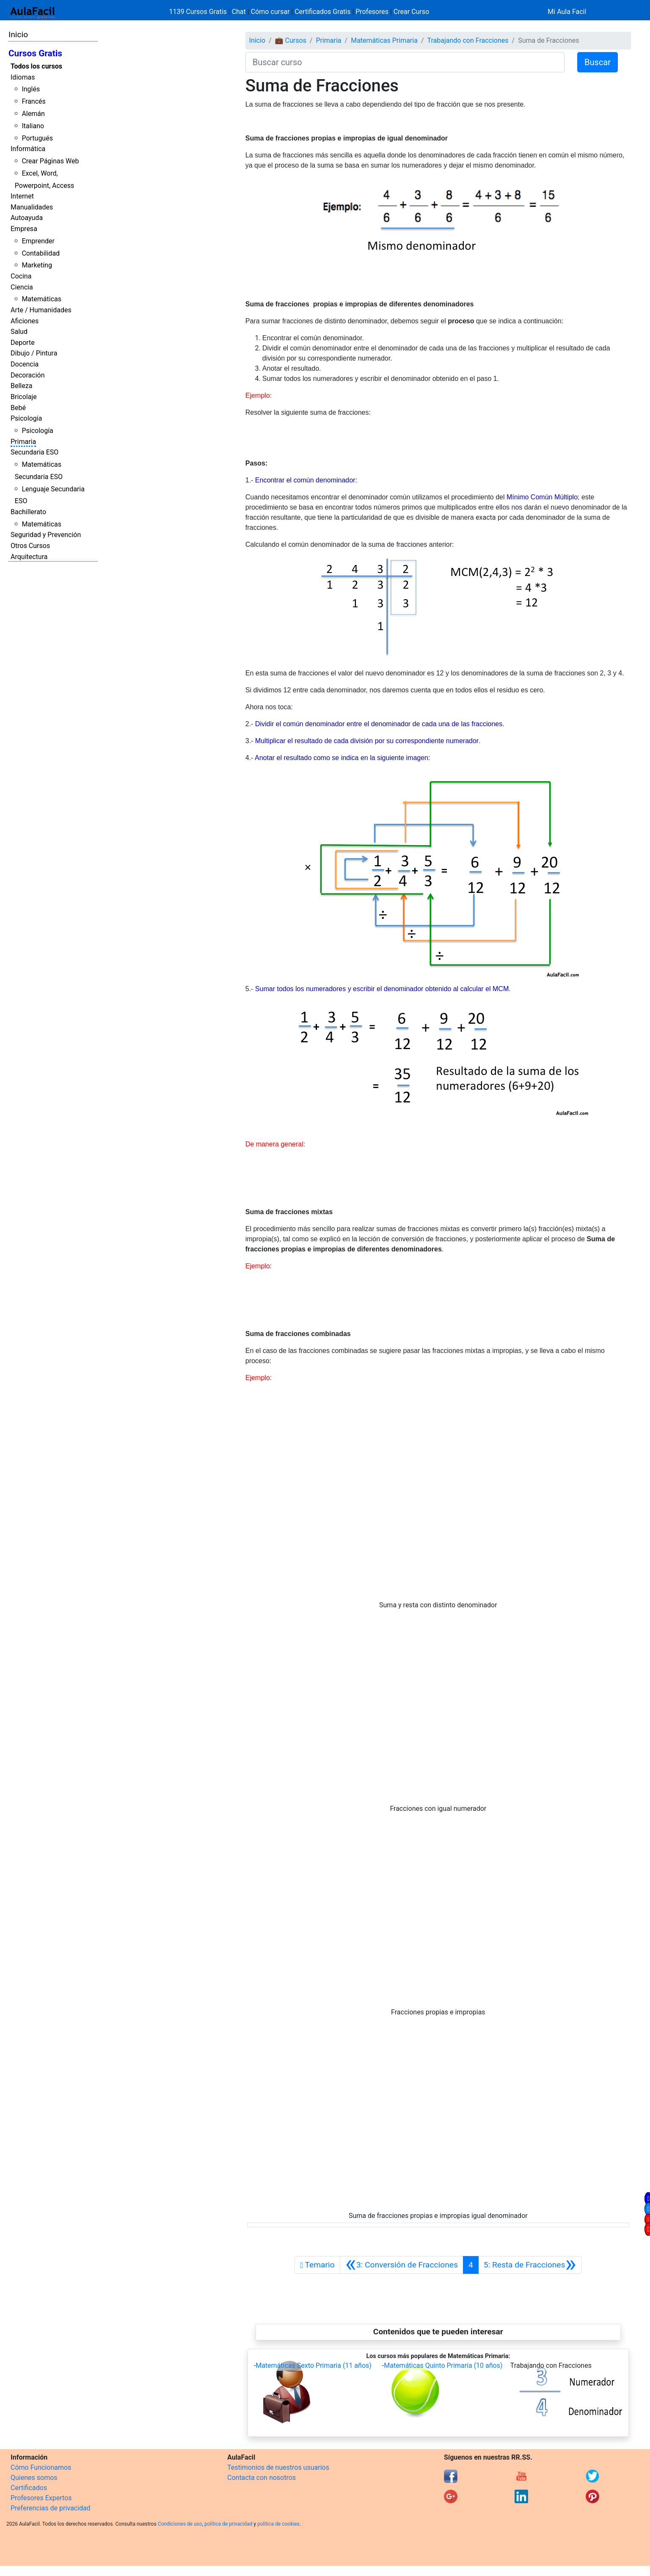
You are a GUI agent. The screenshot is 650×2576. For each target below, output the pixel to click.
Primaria (23, 442)
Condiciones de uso (180, 2524)
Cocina (21, 276)
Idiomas (23, 77)
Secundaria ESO (34, 452)
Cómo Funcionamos (41, 2467)
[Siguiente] (530, 2265)
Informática (28, 149)
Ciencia (22, 287)
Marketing (37, 265)
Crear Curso (411, 12)
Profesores (371, 12)
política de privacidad (228, 2524)
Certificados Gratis (322, 12)
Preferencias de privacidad (51, 2508)
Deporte (23, 343)
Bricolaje (24, 397)
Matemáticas (41, 299)
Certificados (29, 2488)
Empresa (24, 229)
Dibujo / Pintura (34, 353)
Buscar (597, 62)
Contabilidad (41, 253)
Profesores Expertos (41, 2498)
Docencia (25, 364)
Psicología (26, 418)
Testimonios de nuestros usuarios (278, 2467)
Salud (19, 332)
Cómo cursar (270, 12)
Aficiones (25, 321)
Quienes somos (34, 2478)
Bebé (18, 408)
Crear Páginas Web (50, 161)
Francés (33, 101)
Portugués (37, 138)
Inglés (31, 89)
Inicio (18, 34)
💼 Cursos (290, 40)
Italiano (33, 126)
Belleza (21, 386)
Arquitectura (29, 557)
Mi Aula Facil (567, 12)
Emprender (38, 241)
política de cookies (278, 2524)
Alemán (33, 114)
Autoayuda (27, 218)
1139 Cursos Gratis (199, 12)
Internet (22, 196)
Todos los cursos (36, 66)
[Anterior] (401, 2265)
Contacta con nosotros (261, 2478)
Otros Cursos (30, 546)
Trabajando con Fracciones (468, 40)
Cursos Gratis (35, 53)
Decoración (28, 375)
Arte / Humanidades (41, 310)
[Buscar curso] (405, 62)
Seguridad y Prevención (46, 535)
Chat (239, 12)
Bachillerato (28, 512)
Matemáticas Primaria (384, 40)
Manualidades (32, 207)
